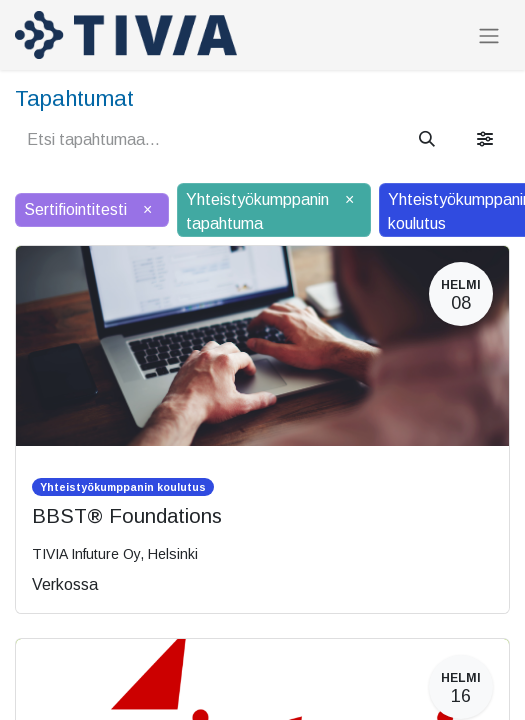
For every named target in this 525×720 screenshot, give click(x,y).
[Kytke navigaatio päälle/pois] (489, 35)
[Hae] (427, 140)
